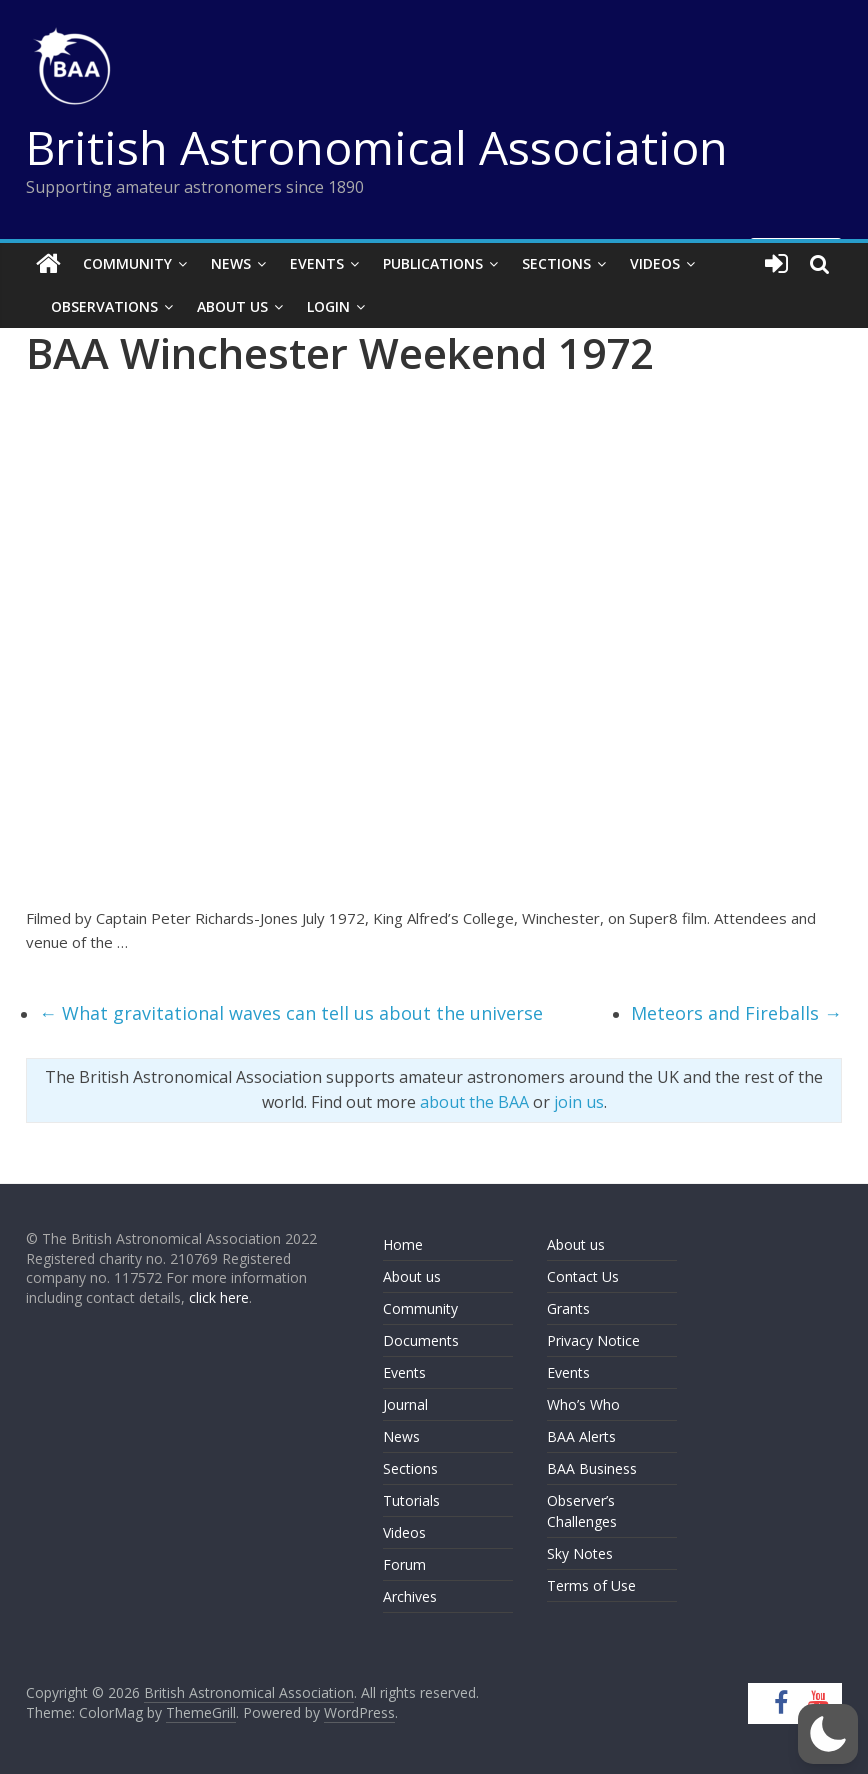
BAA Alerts (581, 1436)
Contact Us (583, 1276)
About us (412, 1276)
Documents (421, 1340)
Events (317, 263)
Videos (655, 263)
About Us (232, 306)
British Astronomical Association (377, 147)
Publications (433, 263)
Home (403, 1244)
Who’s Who (583, 1404)
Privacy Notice (593, 1340)
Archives (410, 1596)
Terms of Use (591, 1585)
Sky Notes (580, 1553)
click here (219, 1297)
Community (127, 263)
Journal (405, 1404)
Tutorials (411, 1500)
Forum (404, 1564)
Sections (556, 263)
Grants (568, 1308)
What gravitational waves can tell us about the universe (291, 1013)
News (231, 263)
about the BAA (474, 1102)
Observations (104, 306)
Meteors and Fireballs (736, 1013)
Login (328, 306)
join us (579, 1102)
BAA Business (592, 1468)
